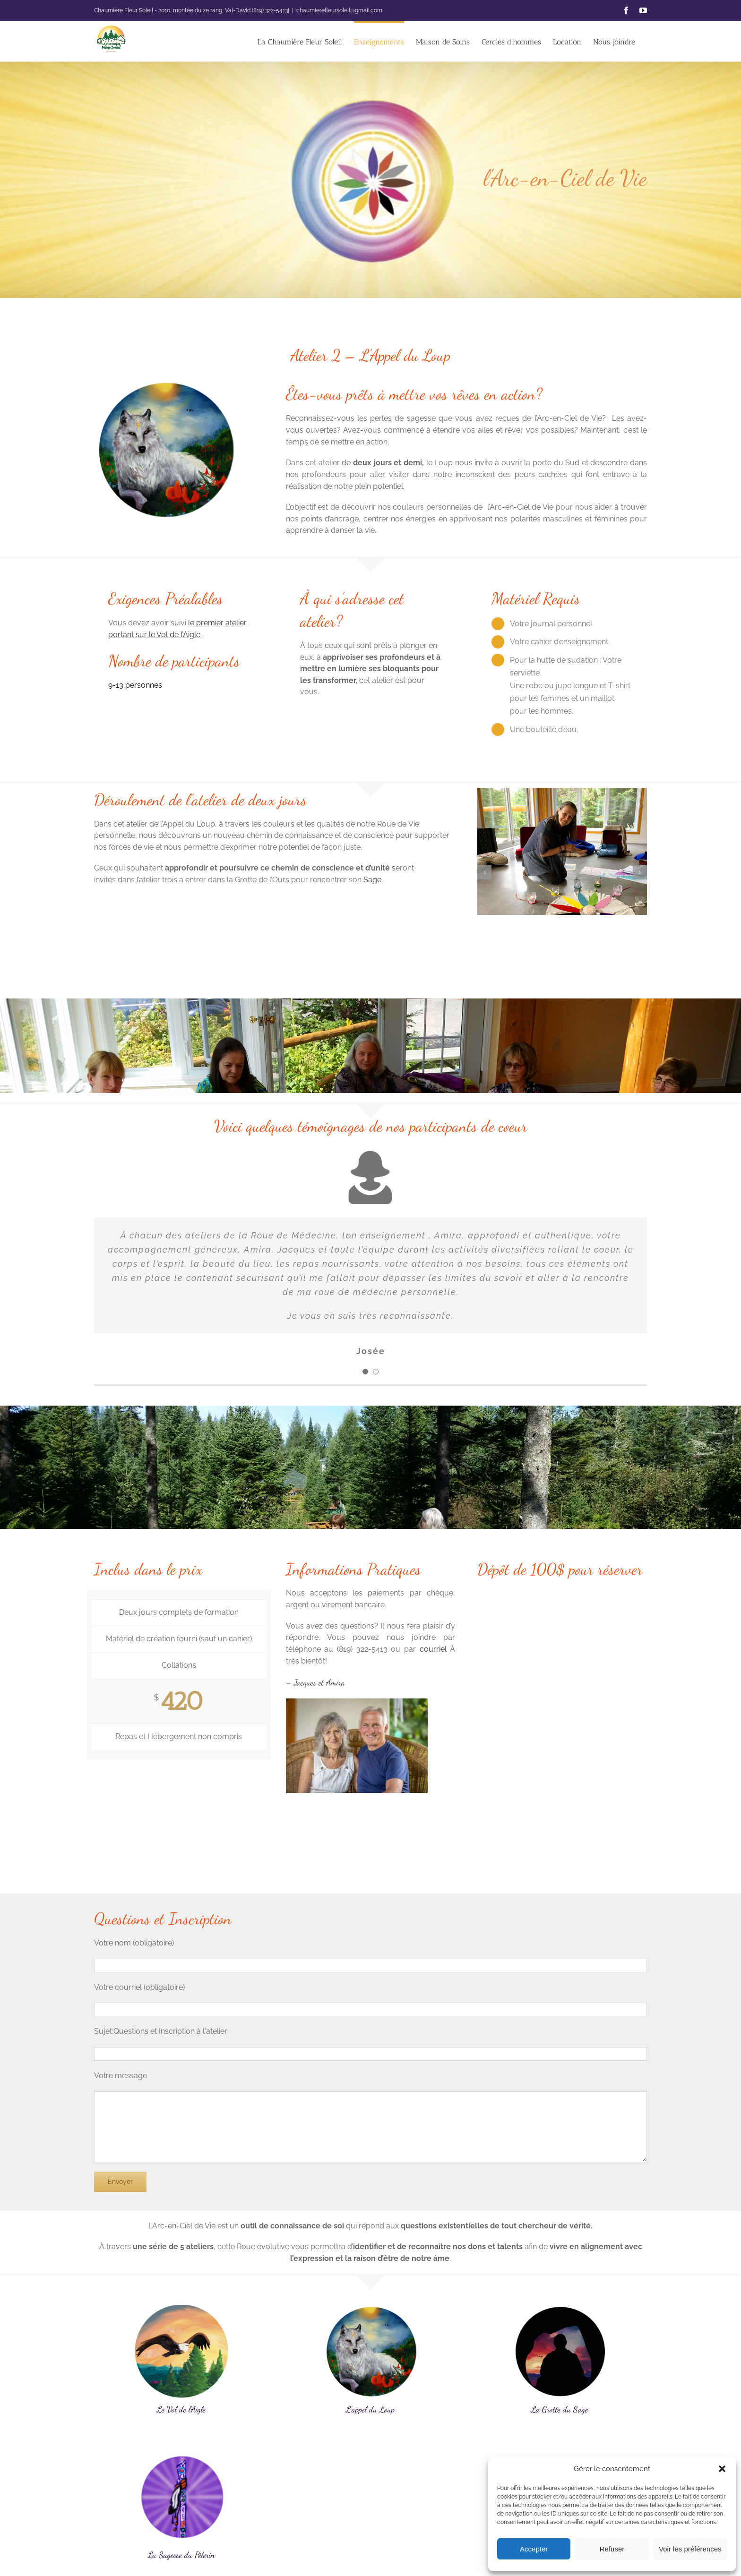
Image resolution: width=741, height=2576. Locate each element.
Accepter (534, 2549)
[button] (722, 2469)
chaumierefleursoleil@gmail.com (339, 10)
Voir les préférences (690, 2549)
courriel (433, 1649)
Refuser (612, 2549)
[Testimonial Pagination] (365, 1371)
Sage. (373, 879)
